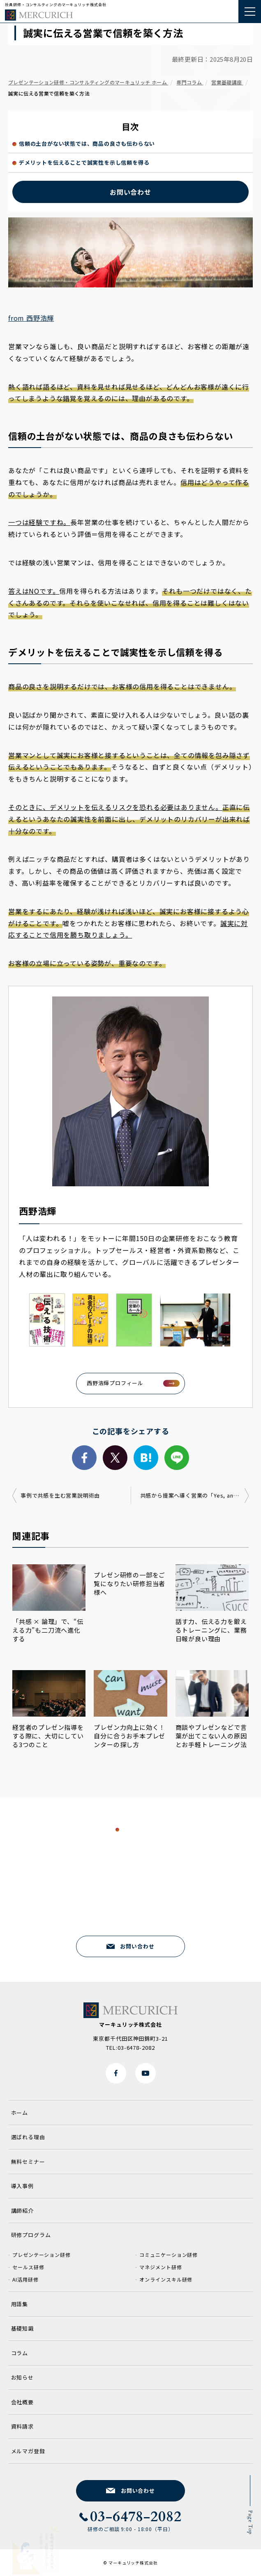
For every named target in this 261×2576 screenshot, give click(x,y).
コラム (19, 2353)
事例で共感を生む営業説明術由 (60, 1495)
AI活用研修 (25, 2279)
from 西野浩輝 (31, 318)
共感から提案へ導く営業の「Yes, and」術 (194, 1495)
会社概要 (22, 2402)
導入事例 (22, 2186)
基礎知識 (22, 2328)
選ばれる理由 (28, 2137)
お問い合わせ (130, 192)
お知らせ (22, 2377)
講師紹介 (22, 2210)
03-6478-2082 (136, 1911)
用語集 (19, 2304)
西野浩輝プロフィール (115, 1383)
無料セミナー (28, 2161)
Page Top (250, 2522)
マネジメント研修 (160, 2266)
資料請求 (22, 2426)
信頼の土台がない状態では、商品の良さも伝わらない (87, 143)
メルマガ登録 (28, 2451)
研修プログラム (31, 2235)
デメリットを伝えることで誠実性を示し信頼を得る (84, 162)
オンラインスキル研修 (165, 2279)
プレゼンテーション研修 (41, 2254)
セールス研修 (28, 2266)
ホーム (19, 2112)
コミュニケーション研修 (168, 2254)
